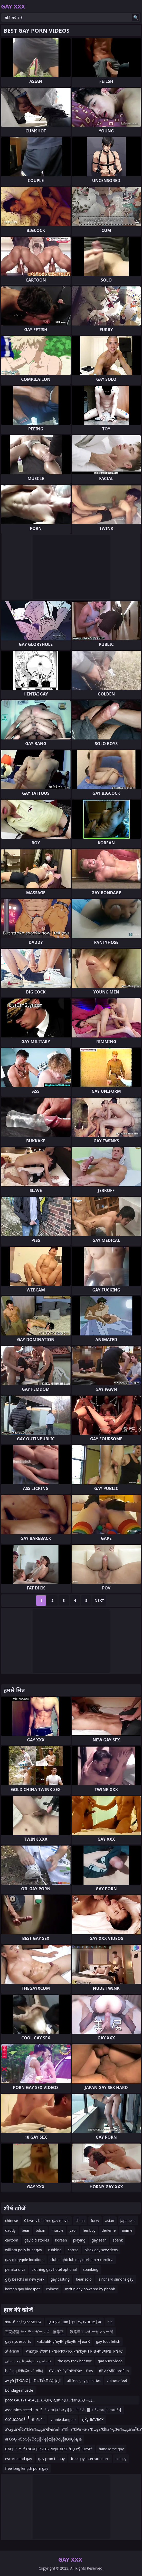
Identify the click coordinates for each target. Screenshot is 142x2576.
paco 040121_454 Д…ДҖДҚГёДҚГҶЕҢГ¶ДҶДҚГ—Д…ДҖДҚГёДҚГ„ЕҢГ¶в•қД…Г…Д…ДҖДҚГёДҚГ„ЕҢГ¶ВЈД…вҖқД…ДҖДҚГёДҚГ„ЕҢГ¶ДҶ (58, 2401)
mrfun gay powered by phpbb (90, 2288)
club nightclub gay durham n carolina (81, 2259)
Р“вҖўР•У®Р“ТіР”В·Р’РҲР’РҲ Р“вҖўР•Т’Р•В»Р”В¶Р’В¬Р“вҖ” (74, 2351)
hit (109, 2321)
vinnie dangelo (63, 2419)
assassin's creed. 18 (21, 2409)
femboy (89, 2230)
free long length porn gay (26, 2468)
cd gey (121, 2458)
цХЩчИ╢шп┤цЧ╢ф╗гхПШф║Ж (74, 2321)
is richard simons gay (116, 2279)
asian (109, 2220)
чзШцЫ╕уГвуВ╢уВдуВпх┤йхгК (63, 2341)
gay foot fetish (108, 2341)
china (80, 2220)
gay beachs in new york (24, 2279)
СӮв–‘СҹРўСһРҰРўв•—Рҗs (71, 2370)
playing (79, 2240)
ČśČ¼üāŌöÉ (15, 2419)
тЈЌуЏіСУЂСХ (92, 2419)
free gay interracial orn (90, 2458)
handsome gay (111, 2448)
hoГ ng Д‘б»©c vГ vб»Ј (24, 2370)
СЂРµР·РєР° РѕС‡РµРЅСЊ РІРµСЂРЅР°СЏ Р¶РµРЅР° (49, 2448)
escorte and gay (18, 2458)
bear (26, 2230)
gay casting (60, 2279)
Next (99, 1600)
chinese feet (117, 2380)
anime (127, 2230)
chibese (52, 2288)
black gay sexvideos (101, 2249)
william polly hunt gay (23, 2249)
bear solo (83, 2279)
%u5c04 (38, 2419)
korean (61, 2240)
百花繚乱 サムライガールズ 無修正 (34, 2331)
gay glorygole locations (24, 2259)
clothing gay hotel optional (54, 2269)
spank (118, 2240)
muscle (57, 2230)
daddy (10, 2230)
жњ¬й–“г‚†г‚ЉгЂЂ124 (23, 2321)
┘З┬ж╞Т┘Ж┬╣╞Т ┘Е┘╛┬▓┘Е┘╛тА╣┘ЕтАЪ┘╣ (82, 2409)
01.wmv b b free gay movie (46, 2220)
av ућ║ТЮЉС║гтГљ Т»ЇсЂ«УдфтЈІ (33, 2380)
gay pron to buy (51, 2458)
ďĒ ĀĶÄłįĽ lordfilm (114, 2370)
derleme (109, 2230)
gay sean (99, 2240)
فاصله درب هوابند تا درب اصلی (28, 2360)
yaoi (73, 2230)
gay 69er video (110, 2360)
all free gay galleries (83, 2380)
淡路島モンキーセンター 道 (92, 2331)
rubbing (55, 2249)
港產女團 (12, 2351)
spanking (90, 2269)
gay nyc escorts (18, 2341)
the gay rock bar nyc (75, 2360)
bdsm (40, 2230)
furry (95, 2220)
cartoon (11, 2240)
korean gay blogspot (22, 2288)
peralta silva (15, 2269)
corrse (73, 2249)
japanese (128, 2220)
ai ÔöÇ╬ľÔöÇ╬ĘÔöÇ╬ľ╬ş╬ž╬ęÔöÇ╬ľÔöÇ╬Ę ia (43, 2439)
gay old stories (36, 2240)
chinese (11, 2220)
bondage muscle (19, 2390)
